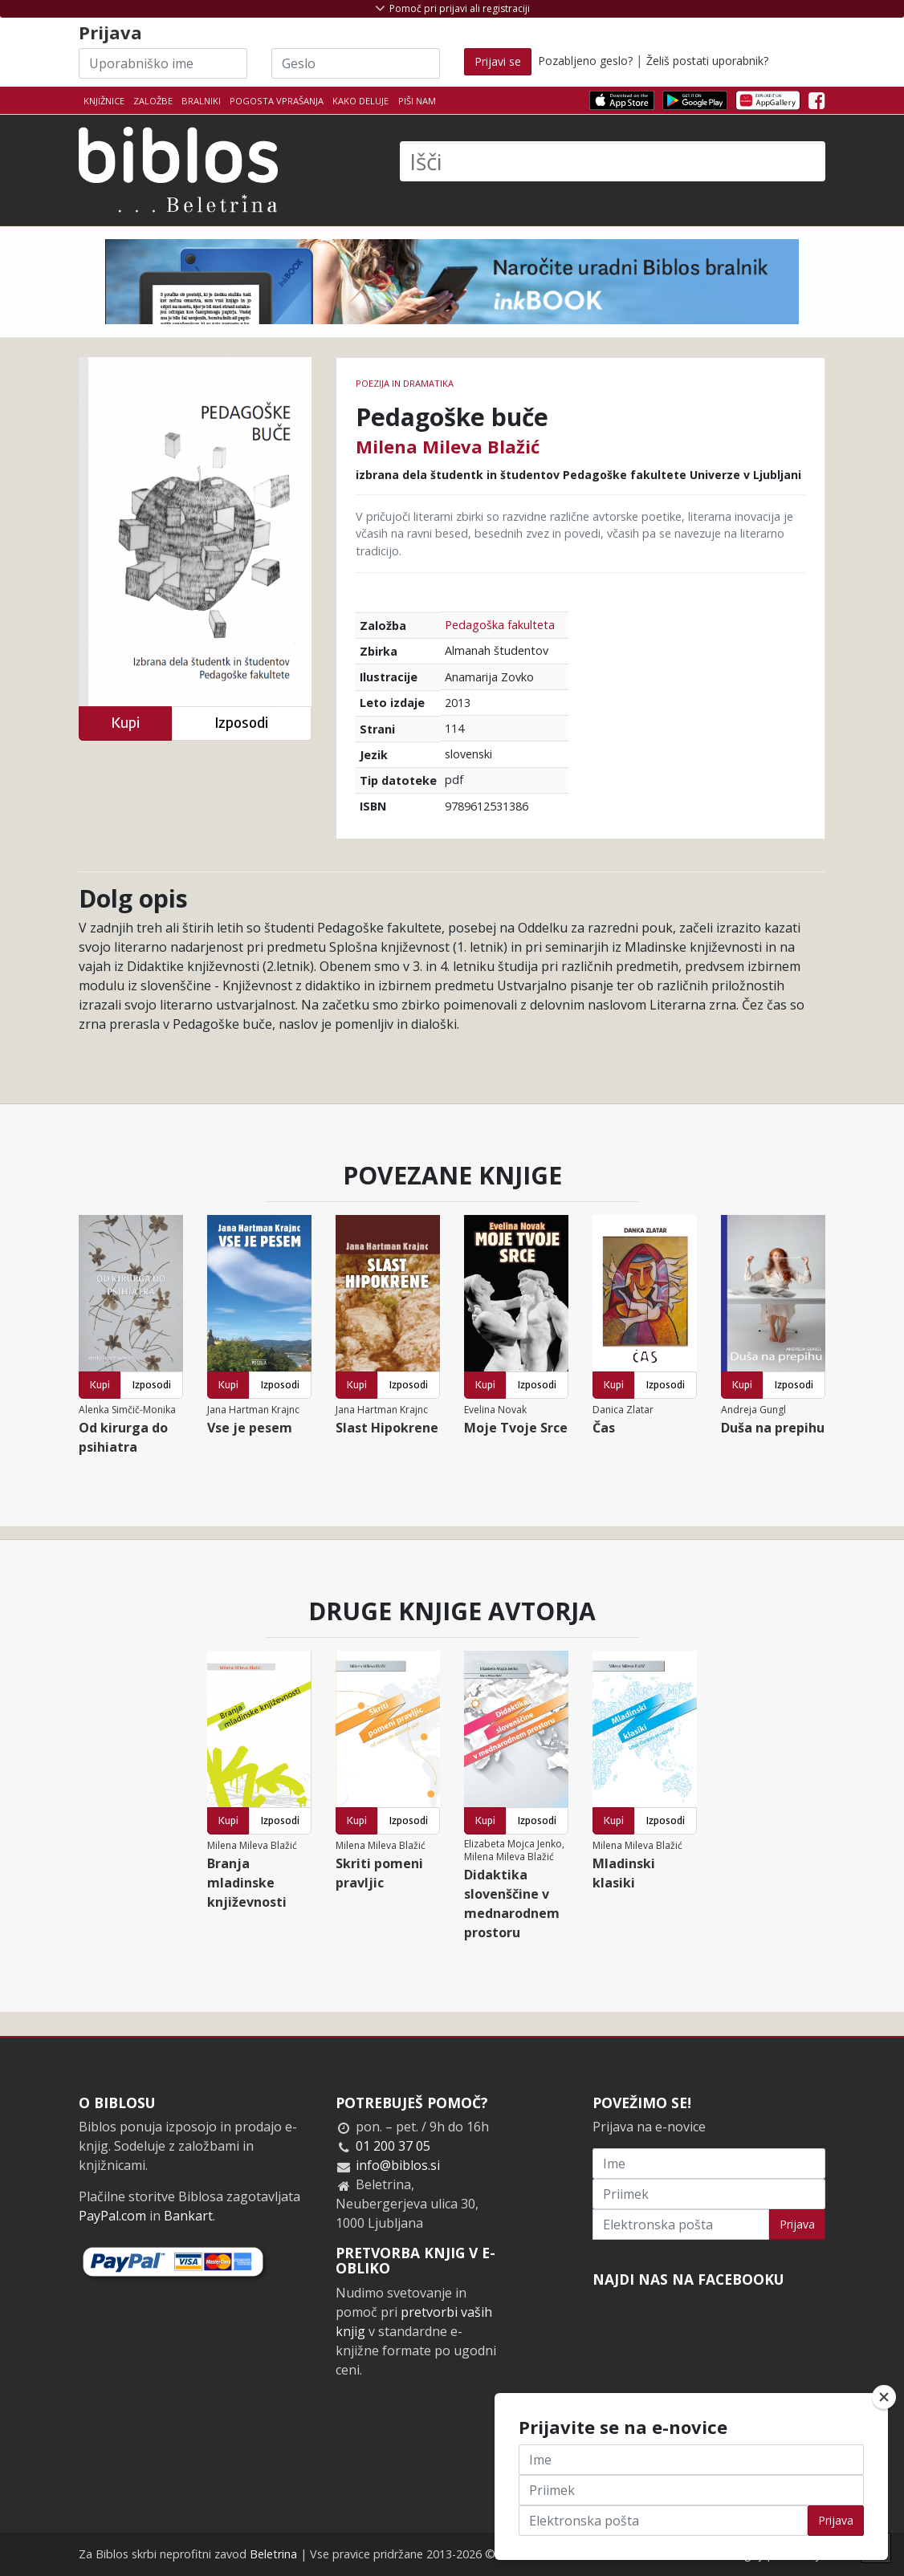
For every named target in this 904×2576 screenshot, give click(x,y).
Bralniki (201, 101)
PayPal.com (112, 2216)
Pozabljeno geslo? (585, 60)
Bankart (188, 2216)
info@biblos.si (398, 2165)
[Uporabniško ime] (163, 63)
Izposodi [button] (241, 723)
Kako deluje (360, 101)
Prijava (797, 2224)
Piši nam (417, 101)
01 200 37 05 (393, 2146)
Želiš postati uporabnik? (707, 60)
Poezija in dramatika (405, 383)
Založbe (153, 101)
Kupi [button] (125, 723)
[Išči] (612, 161)
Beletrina (273, 2554)
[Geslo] (355, 63)
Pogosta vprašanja (277, 101)
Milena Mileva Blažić (448, 446)
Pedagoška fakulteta (500, 624)
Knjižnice (103, 101)
